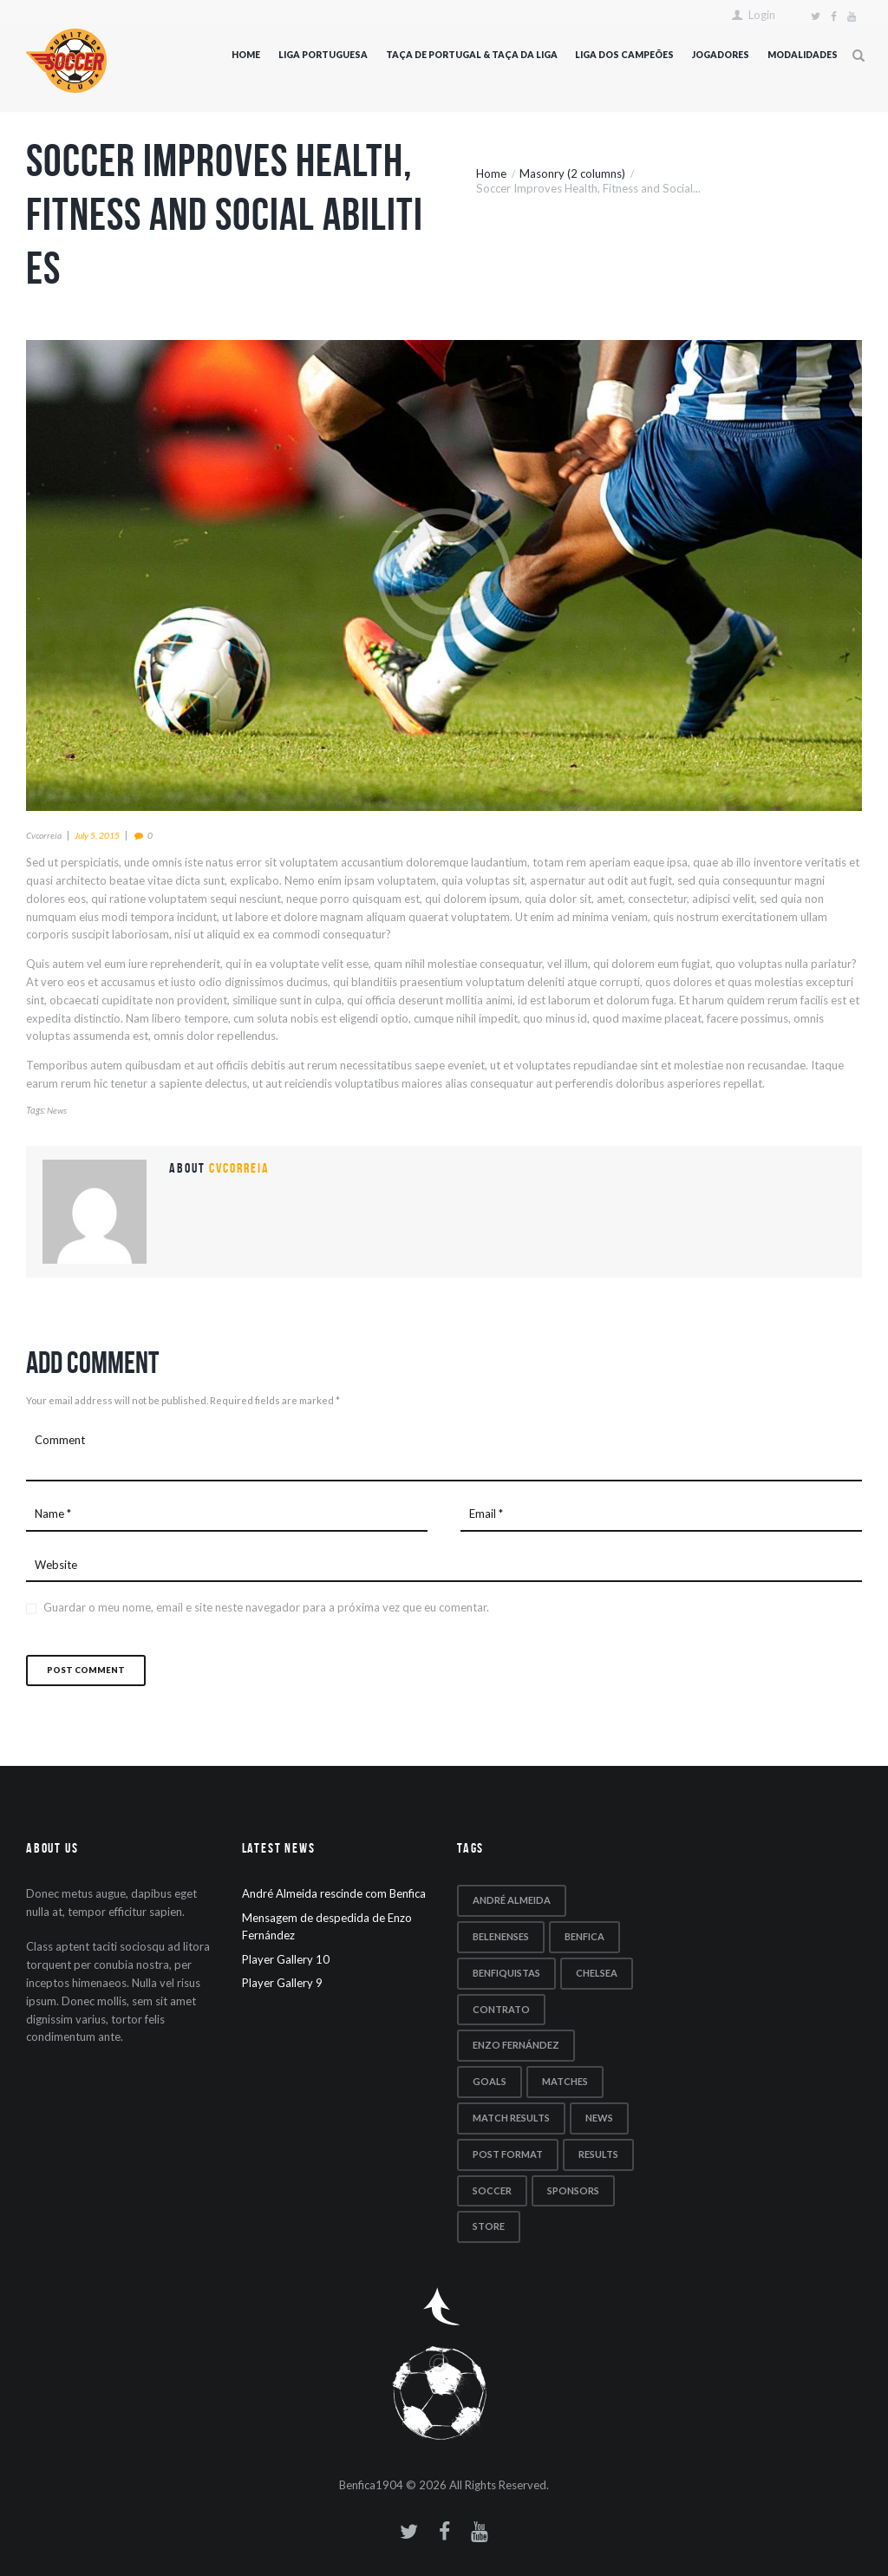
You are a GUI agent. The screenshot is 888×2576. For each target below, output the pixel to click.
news (57, 1110)
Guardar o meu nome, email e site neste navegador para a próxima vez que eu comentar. (266, 1607)
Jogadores (720, 54)
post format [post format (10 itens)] (508, 2154)
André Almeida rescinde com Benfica (334, 1893)
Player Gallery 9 (282, 1983)
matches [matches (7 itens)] (565, 2081)
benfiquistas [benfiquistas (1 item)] (506, 1972)
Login (761, 15)
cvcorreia (44, 835)
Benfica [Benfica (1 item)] (584, 1936)
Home (246, 54)
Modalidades (802, 54)
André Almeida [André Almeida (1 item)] (512, 1900)
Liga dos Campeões (624, 54)
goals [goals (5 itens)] (489, 2081)
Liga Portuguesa (323, 54)
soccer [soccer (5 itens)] (492, 2190)
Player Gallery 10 (286, 1959)
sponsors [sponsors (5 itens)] (573, 2190)
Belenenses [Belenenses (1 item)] (501, 1936)
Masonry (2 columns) (572, 173)
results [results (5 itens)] (598, 2154)
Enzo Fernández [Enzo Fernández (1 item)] (516, 2044)
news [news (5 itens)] (599, 2117)
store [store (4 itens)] (489, 2226)
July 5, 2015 (97, 835)
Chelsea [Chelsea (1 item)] (596, 1972)
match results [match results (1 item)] (511, 2117)
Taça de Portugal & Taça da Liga (472, 54)
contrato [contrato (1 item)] (501, 2009)
